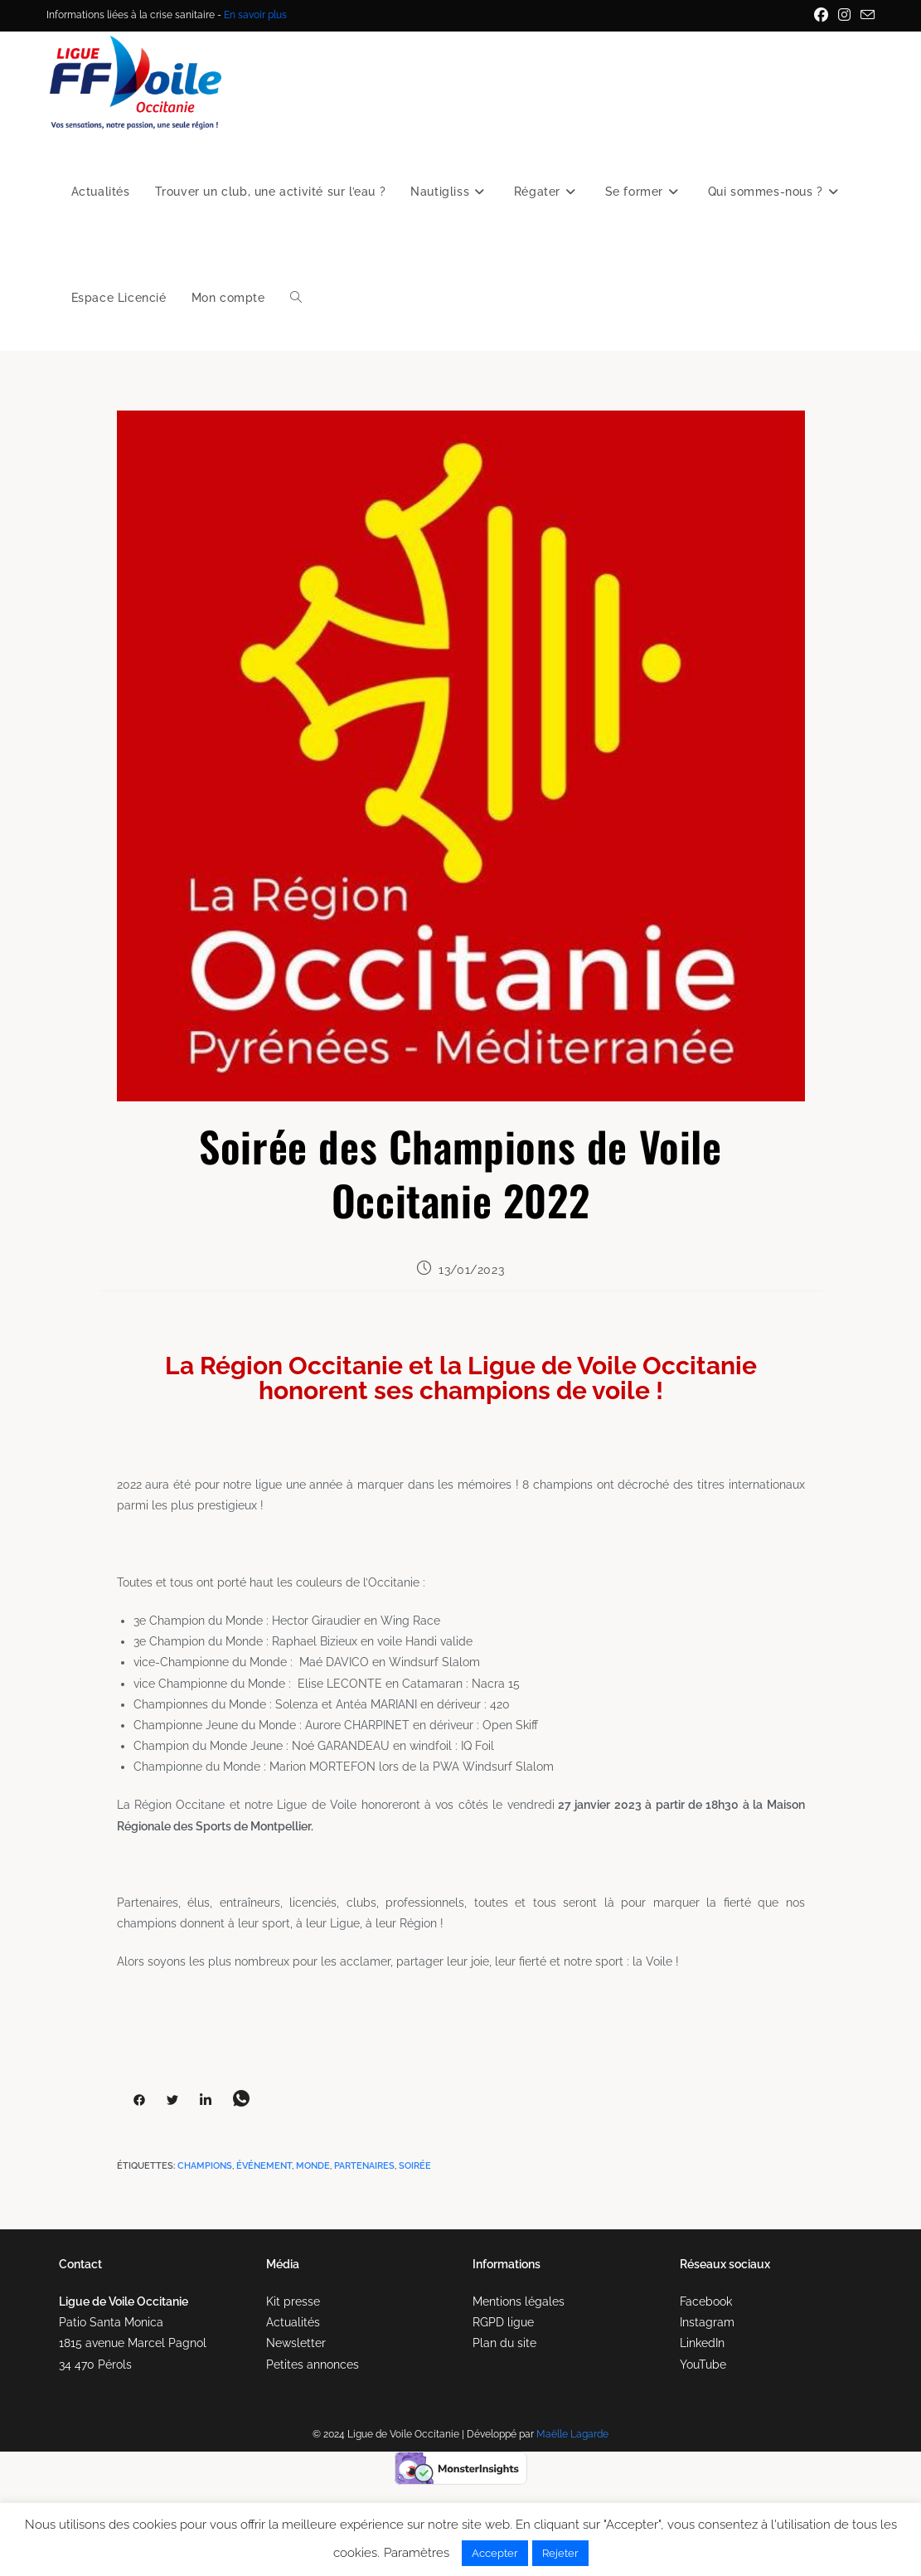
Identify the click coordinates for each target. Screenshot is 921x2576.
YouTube (703, 2364)
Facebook (706, 2301)
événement (264, 2165)
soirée (415, 2165)
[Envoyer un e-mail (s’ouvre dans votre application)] (865, 15)
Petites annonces (312, 2364)
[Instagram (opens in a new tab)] (844, 15)
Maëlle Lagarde (572, 2434)
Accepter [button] (495, 2553)
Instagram (707, 2322)
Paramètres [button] (416, 2552)
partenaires (364, 2165)
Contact (80, 2264)
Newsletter (296, 2343)
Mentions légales (519, 2301)
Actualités (293, 2322)
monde (313, 2165)
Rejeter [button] (560, 2553)
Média (282, 2264)
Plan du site (504, 2343)
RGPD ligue (503, 2322)
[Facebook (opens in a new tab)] (821, 15)
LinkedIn (702, 2343)
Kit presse (293, 2301)
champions (204, 2165)
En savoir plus (255, 15)
